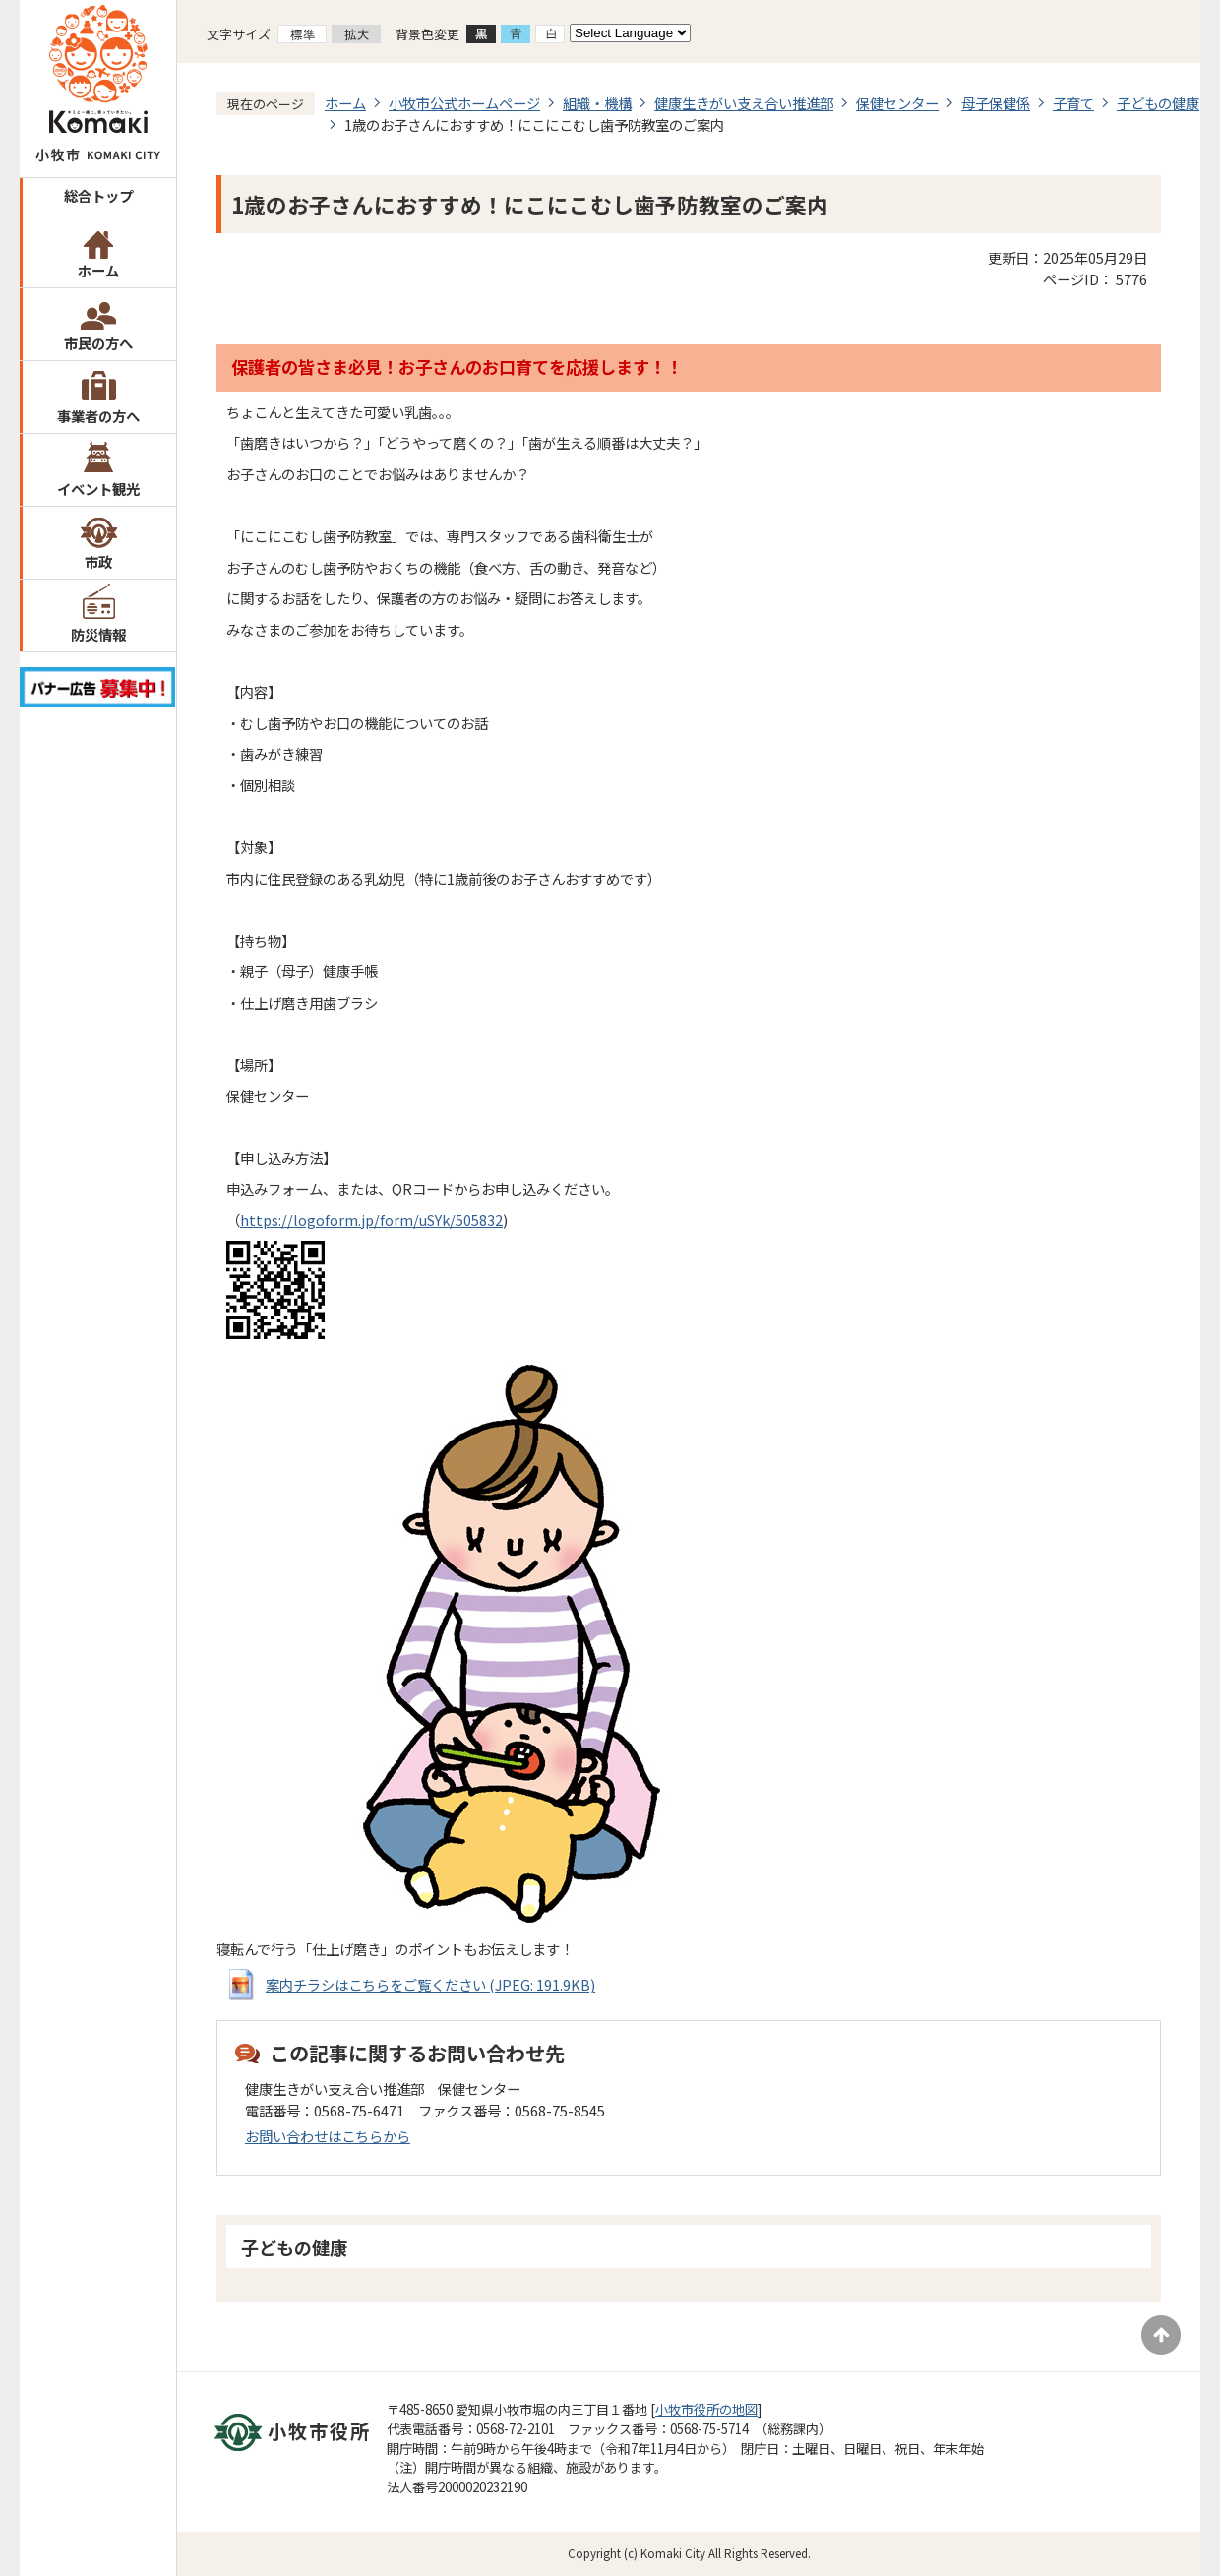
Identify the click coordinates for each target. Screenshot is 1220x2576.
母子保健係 (995, 102)
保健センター (897, 102)
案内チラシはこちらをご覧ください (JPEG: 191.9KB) (430, 1984)
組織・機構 (597, 102)
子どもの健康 (1158, 102)
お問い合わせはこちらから (327, 2135)
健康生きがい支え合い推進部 (743, 102)
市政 (98, 561)
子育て (1073, 102)
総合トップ (98, 195)
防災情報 (98, 634)
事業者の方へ (98, 415)
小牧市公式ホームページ (464, 102)
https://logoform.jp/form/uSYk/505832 (371, 1219)
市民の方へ (98, 343)
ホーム (98, 270)
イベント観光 (98, 488)
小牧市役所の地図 (706, 2409)
